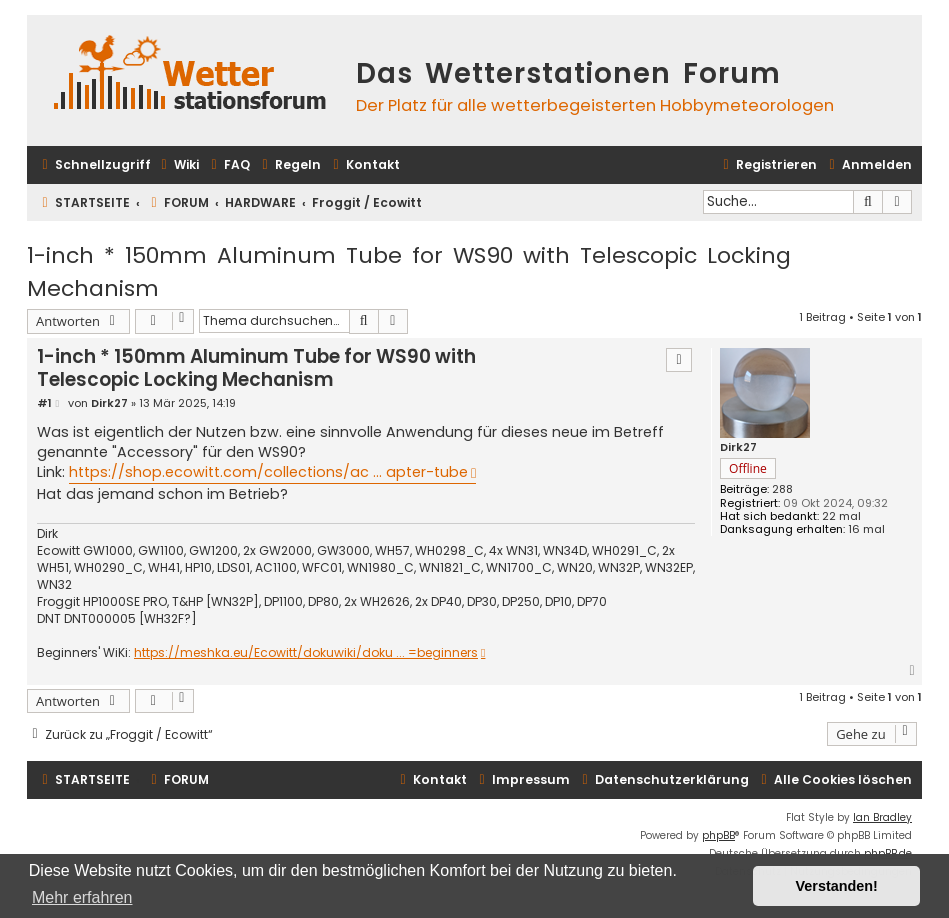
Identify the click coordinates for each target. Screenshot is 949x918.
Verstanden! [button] (837, 886)
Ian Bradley (882, 817)
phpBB (718, 835)
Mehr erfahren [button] (82, 897)
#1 (44, 403)
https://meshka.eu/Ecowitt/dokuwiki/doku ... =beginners (306, 653)
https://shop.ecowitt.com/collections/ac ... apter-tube (268, 472)
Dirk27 (738, 447)
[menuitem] (177, 165)
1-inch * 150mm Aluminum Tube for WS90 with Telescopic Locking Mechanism (409, 272)
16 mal (866, 529)
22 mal (841, 516)
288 (782, 489)
